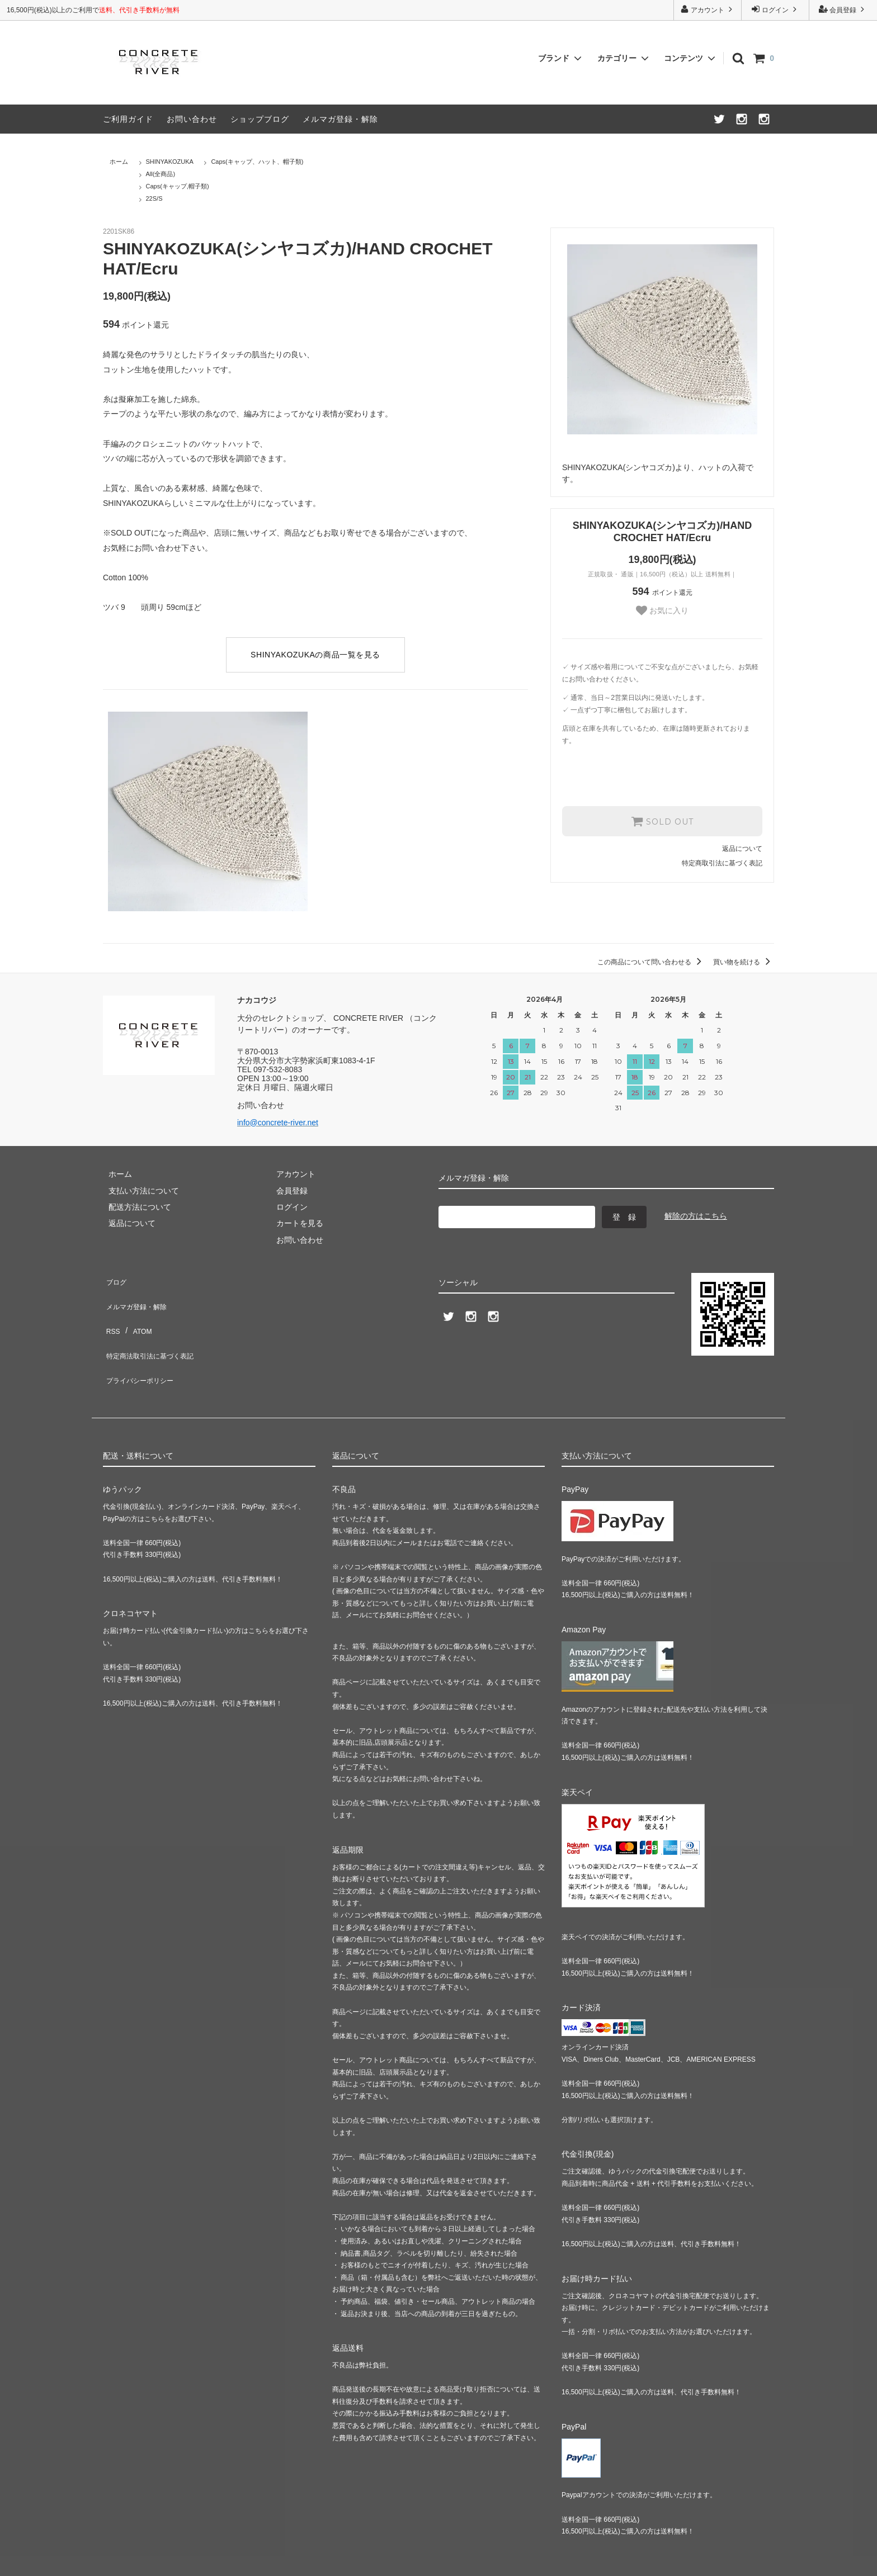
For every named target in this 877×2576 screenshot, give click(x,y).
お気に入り (662, 610)
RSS (111, 1310)
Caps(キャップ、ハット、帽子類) (257, 161)
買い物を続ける (743, 962)
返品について (742, 847)
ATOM (136, 1310)
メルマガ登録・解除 (340, 119)
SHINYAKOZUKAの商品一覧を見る (315, 654)
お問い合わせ (192, 119)
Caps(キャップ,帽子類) (177, 186)
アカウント (707, 9)
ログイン (775, 9)
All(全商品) (161, 174)
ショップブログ (259, 119)
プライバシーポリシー (142, 1343)
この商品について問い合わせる (651, 962)
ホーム (119, 161)
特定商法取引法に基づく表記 (154, 1327)
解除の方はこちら (695, 1215)
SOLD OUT (662, 821)
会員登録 (843, 9)
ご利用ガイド (128, 119)
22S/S (154, 198)
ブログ (114, 1278)
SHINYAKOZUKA (170, 161)
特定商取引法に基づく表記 (722, 862)
